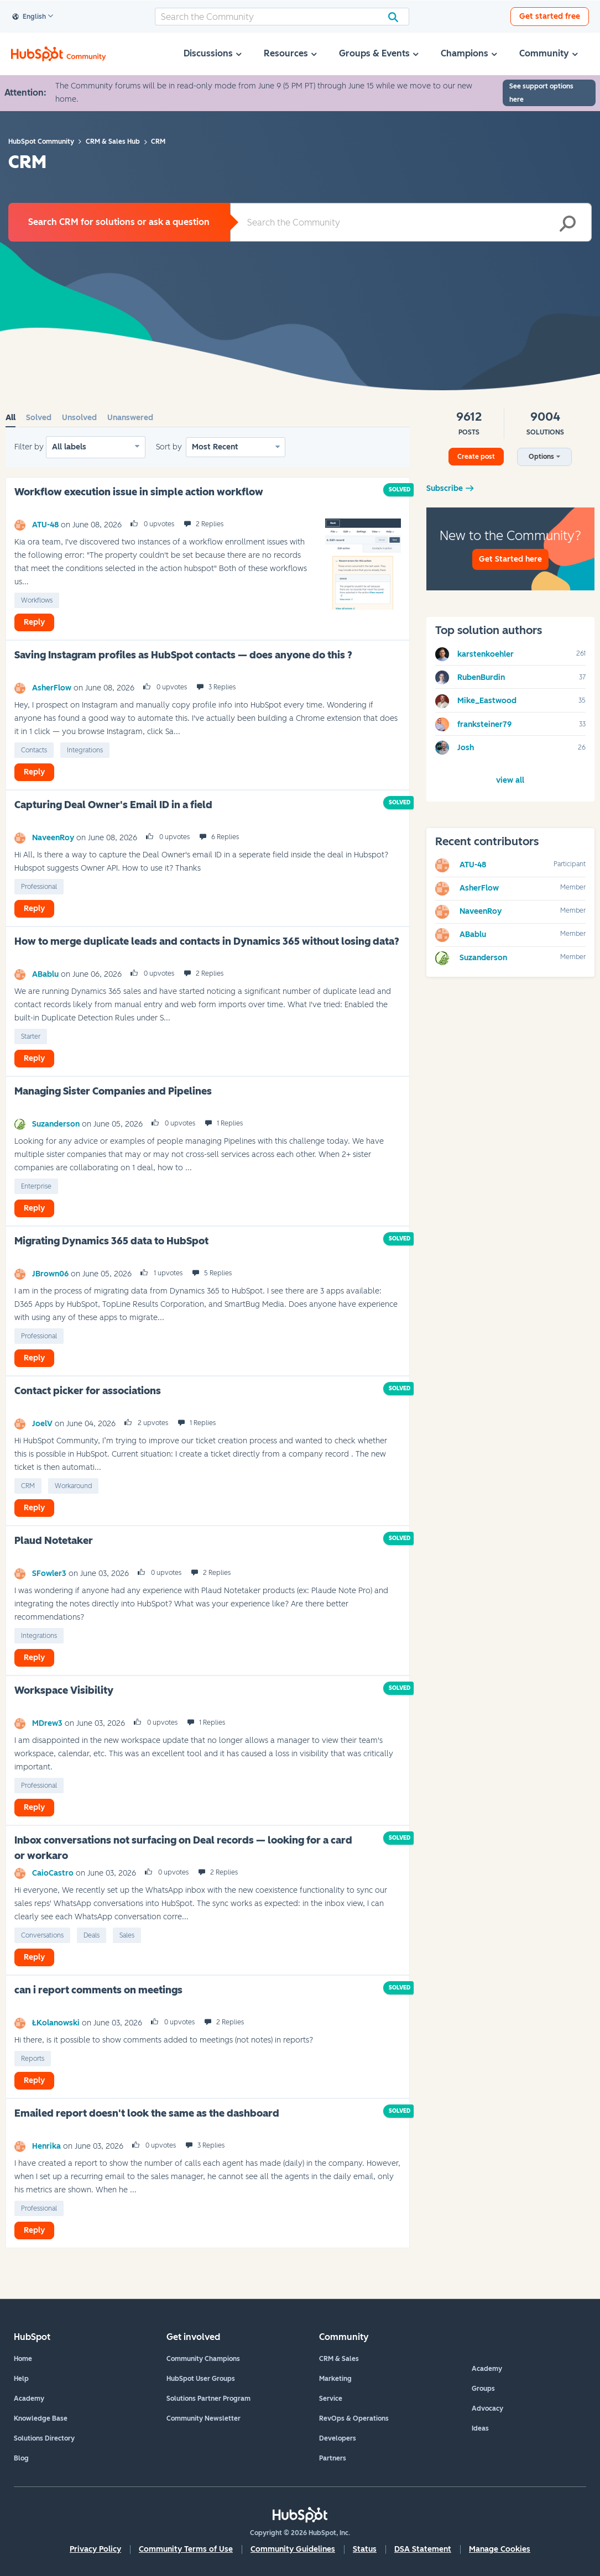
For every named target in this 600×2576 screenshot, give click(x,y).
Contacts (34, 750)
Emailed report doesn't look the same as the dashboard (146, 2113)
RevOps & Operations (354, 2418)
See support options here (541, 92)
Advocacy (487, 2408)
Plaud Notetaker (53, 1541)
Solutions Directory (44, 2438)
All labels (69, 447)
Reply (34, 622)
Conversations (42, 1935)
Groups (483, 2388)
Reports (32, 2058)
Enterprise (36, 1186)
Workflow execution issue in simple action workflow (138, 492)
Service (330, 2398)
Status (365, 2549)
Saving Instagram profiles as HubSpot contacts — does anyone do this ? (183, 655)
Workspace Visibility (63, 1690)
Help (21, 2379)
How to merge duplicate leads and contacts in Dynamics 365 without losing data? (206, 941)
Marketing (335, 2379)
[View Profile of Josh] (465, 747)
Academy (29, 2398)
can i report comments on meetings (98, 1990)
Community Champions (203, 2359)
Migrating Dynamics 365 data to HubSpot (111, 1241)
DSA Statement (422, 2549)
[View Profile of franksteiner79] (484, 724)
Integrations (85, 750)
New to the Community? (510, 549)
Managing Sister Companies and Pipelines (113, 1091)
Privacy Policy (95, 2549)
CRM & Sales (339, 2359)
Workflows (37, 600)
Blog (21, 2458)
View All (510, 780)
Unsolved (79, 417)
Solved (38, 417)
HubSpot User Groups (200, 2379)
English (29, 17)
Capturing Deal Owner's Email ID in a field (113, 805)
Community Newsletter (203, 2418)
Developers (337, 2438)
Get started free (549, 16)
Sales (126, 1935)
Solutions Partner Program (208, 2398)
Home (23, 2359)
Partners (332, 2458)
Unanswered (130, 417)
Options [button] (541, 456)
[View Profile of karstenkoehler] (485, 654)
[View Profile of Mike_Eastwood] (486, 700)
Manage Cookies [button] (499, 2549)
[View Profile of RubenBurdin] (481, 677)
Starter (30, 1036)
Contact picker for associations (87, 1391)
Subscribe (444, 488)
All (10, 417)
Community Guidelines (293, 2549)
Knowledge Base (40, 2418)
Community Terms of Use (186, 2549)
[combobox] (282, 16)
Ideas (480, 2428)
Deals (92, 1935)
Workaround (73, 1486)
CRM (28, 1486)
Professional (39, 887)
